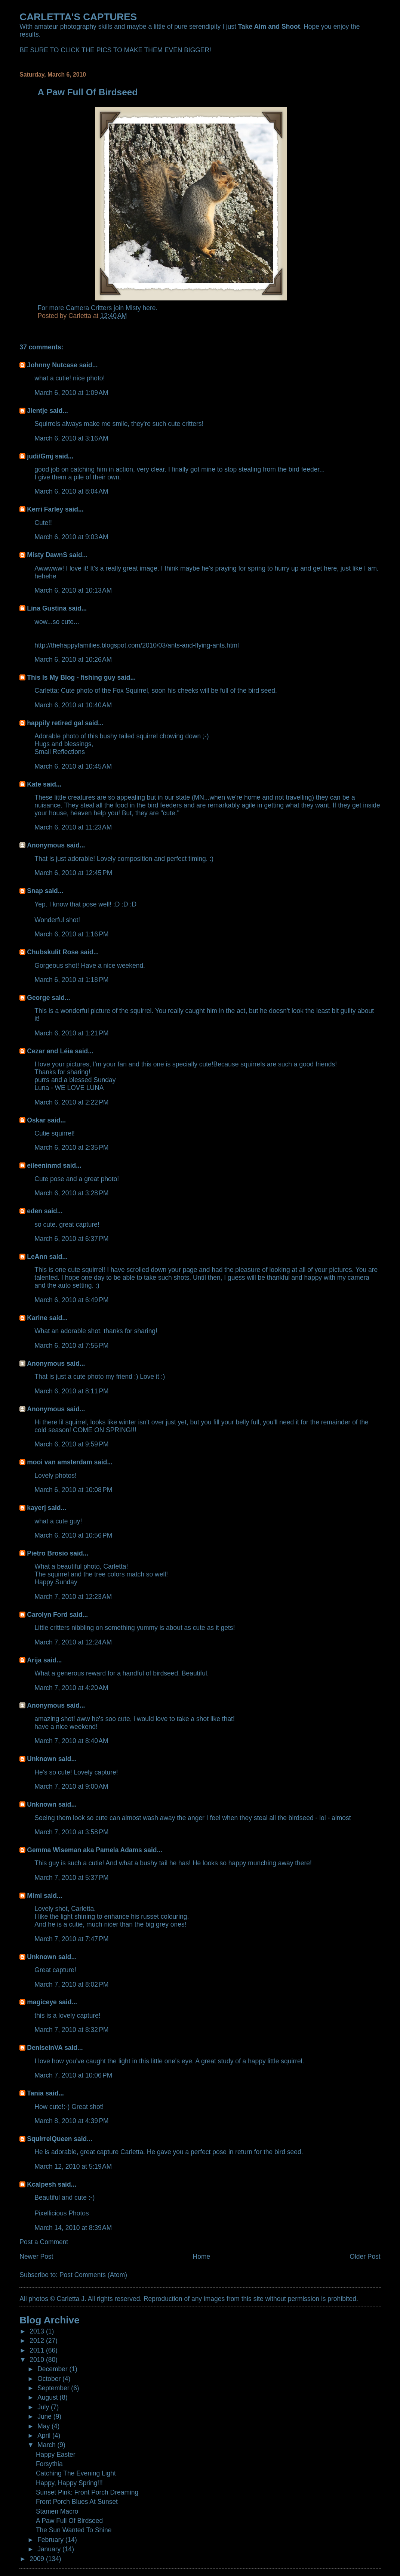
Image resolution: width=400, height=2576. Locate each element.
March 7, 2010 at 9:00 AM (71, 1786)
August (48, 2397)
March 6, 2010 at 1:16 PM (71, 934)
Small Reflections (59, 752)
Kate (34, 784)
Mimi (34, 1895)
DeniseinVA (44, 2047)
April (44, 2435)
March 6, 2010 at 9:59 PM (71, 1444)
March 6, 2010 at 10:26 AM (73, 659)
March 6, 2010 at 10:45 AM (73, 766)
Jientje (37, 410)
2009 (38, 2559)
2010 (38, 2359)
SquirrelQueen (49, 2139)
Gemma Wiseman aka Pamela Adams (84, 1850)
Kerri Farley (45, 509)
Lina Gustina (47, 608)
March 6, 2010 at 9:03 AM (71, 537)
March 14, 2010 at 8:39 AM (73, 2227)
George (38, 997)
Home (201, 2256)
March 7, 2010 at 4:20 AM (71, 1688)
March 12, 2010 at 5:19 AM (73, 2166)
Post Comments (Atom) (93, 2275)
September (54, 2388)
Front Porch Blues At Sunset (77, 2501)
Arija (34, 1660)
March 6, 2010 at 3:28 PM (71, 1193)
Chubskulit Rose (53, 952)
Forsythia (49, 2464)
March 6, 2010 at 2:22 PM (71, 1102)
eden (34, 1211)
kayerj (36, 1507)
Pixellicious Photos (61, 2213)
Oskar (36, 1120)
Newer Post (36, 2256)
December (53, 2369)
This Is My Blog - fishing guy (71, 677)
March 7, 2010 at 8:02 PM (71, 1984)
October (49, 2378)
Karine (37, 1318)
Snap (35, 891)
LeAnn (37, 1256)
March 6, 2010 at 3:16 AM (71, 438)
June (45, 2416)
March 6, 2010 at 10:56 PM (73, 1535)
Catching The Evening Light (76, 2473)
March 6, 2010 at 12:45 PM (73, 873)
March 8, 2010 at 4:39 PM (71, 2121)
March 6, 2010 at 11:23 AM (73, 827)
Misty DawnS (47, 555)
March (47, 2445)
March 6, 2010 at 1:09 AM (71, 392)
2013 (38, 2331)
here (149, 308)
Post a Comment (43, 2242)
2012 (38, 2340)
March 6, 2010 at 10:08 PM (73, 1490)
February (51, 2539)
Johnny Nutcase (52, 365)
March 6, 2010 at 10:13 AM (73, 590)
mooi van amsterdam (59, 1462)
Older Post (365, 2256)
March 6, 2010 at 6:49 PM (71, 1300)
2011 (38, 2350)
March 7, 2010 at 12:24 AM (73, 1642)
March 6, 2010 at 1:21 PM (71, 1033)
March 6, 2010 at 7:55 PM (71, 1345)
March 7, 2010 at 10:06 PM (73, 2075)
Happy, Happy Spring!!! (69, 2483)
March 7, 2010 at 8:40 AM (71, 1741)
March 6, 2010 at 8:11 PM (71, 1391)
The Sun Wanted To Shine (74, 2530)
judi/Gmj (40, 456)
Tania (35, 2093)
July (44, 2407)
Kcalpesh (41, 2184)
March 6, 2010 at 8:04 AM (71, 491)
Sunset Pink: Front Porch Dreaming (87, 2492)
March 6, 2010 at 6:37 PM (71, 1238)
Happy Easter (56, 2454)
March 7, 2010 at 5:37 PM (71, 1877)
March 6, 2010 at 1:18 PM (71, 979)
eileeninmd (44, 1165)
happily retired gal (55, 723)
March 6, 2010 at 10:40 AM (73, 705)
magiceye (42, 2002)
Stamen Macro (57, 2511)
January (49, 2549)
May (44, 2426)
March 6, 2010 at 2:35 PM (71, 1147)
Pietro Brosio (47, 1553)
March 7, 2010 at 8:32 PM (71, 2029)
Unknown (41, 1759)
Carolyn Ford (47, 1614)
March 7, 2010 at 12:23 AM (73, 1596)
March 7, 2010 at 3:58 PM (71, 1832)
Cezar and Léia (50, 1051)
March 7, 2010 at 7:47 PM (71, 1939)
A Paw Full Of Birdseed (69, 2520)
